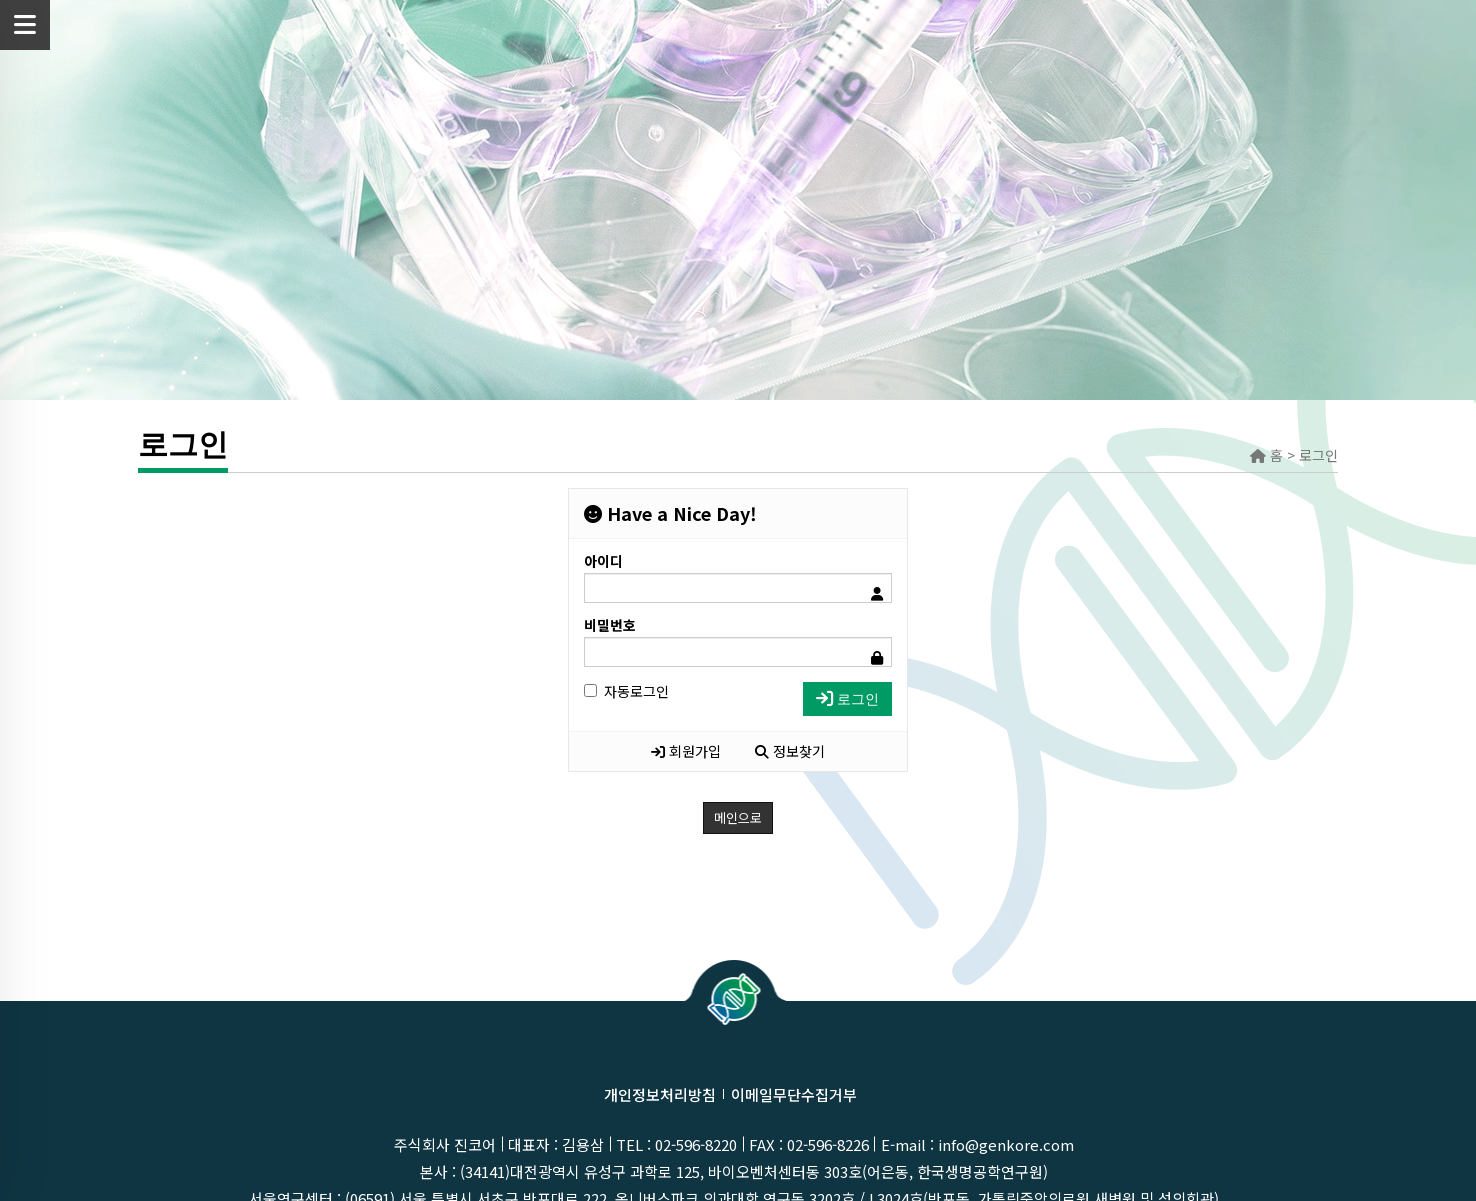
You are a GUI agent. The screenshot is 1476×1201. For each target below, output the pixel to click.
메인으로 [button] (738, 817)
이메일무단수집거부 (794, 1094)
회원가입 (686, 751)
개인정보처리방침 (660, 1094)
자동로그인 (626, 691)
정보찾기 (790, 751)
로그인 (847, 699)
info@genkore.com (1006, 1144)
